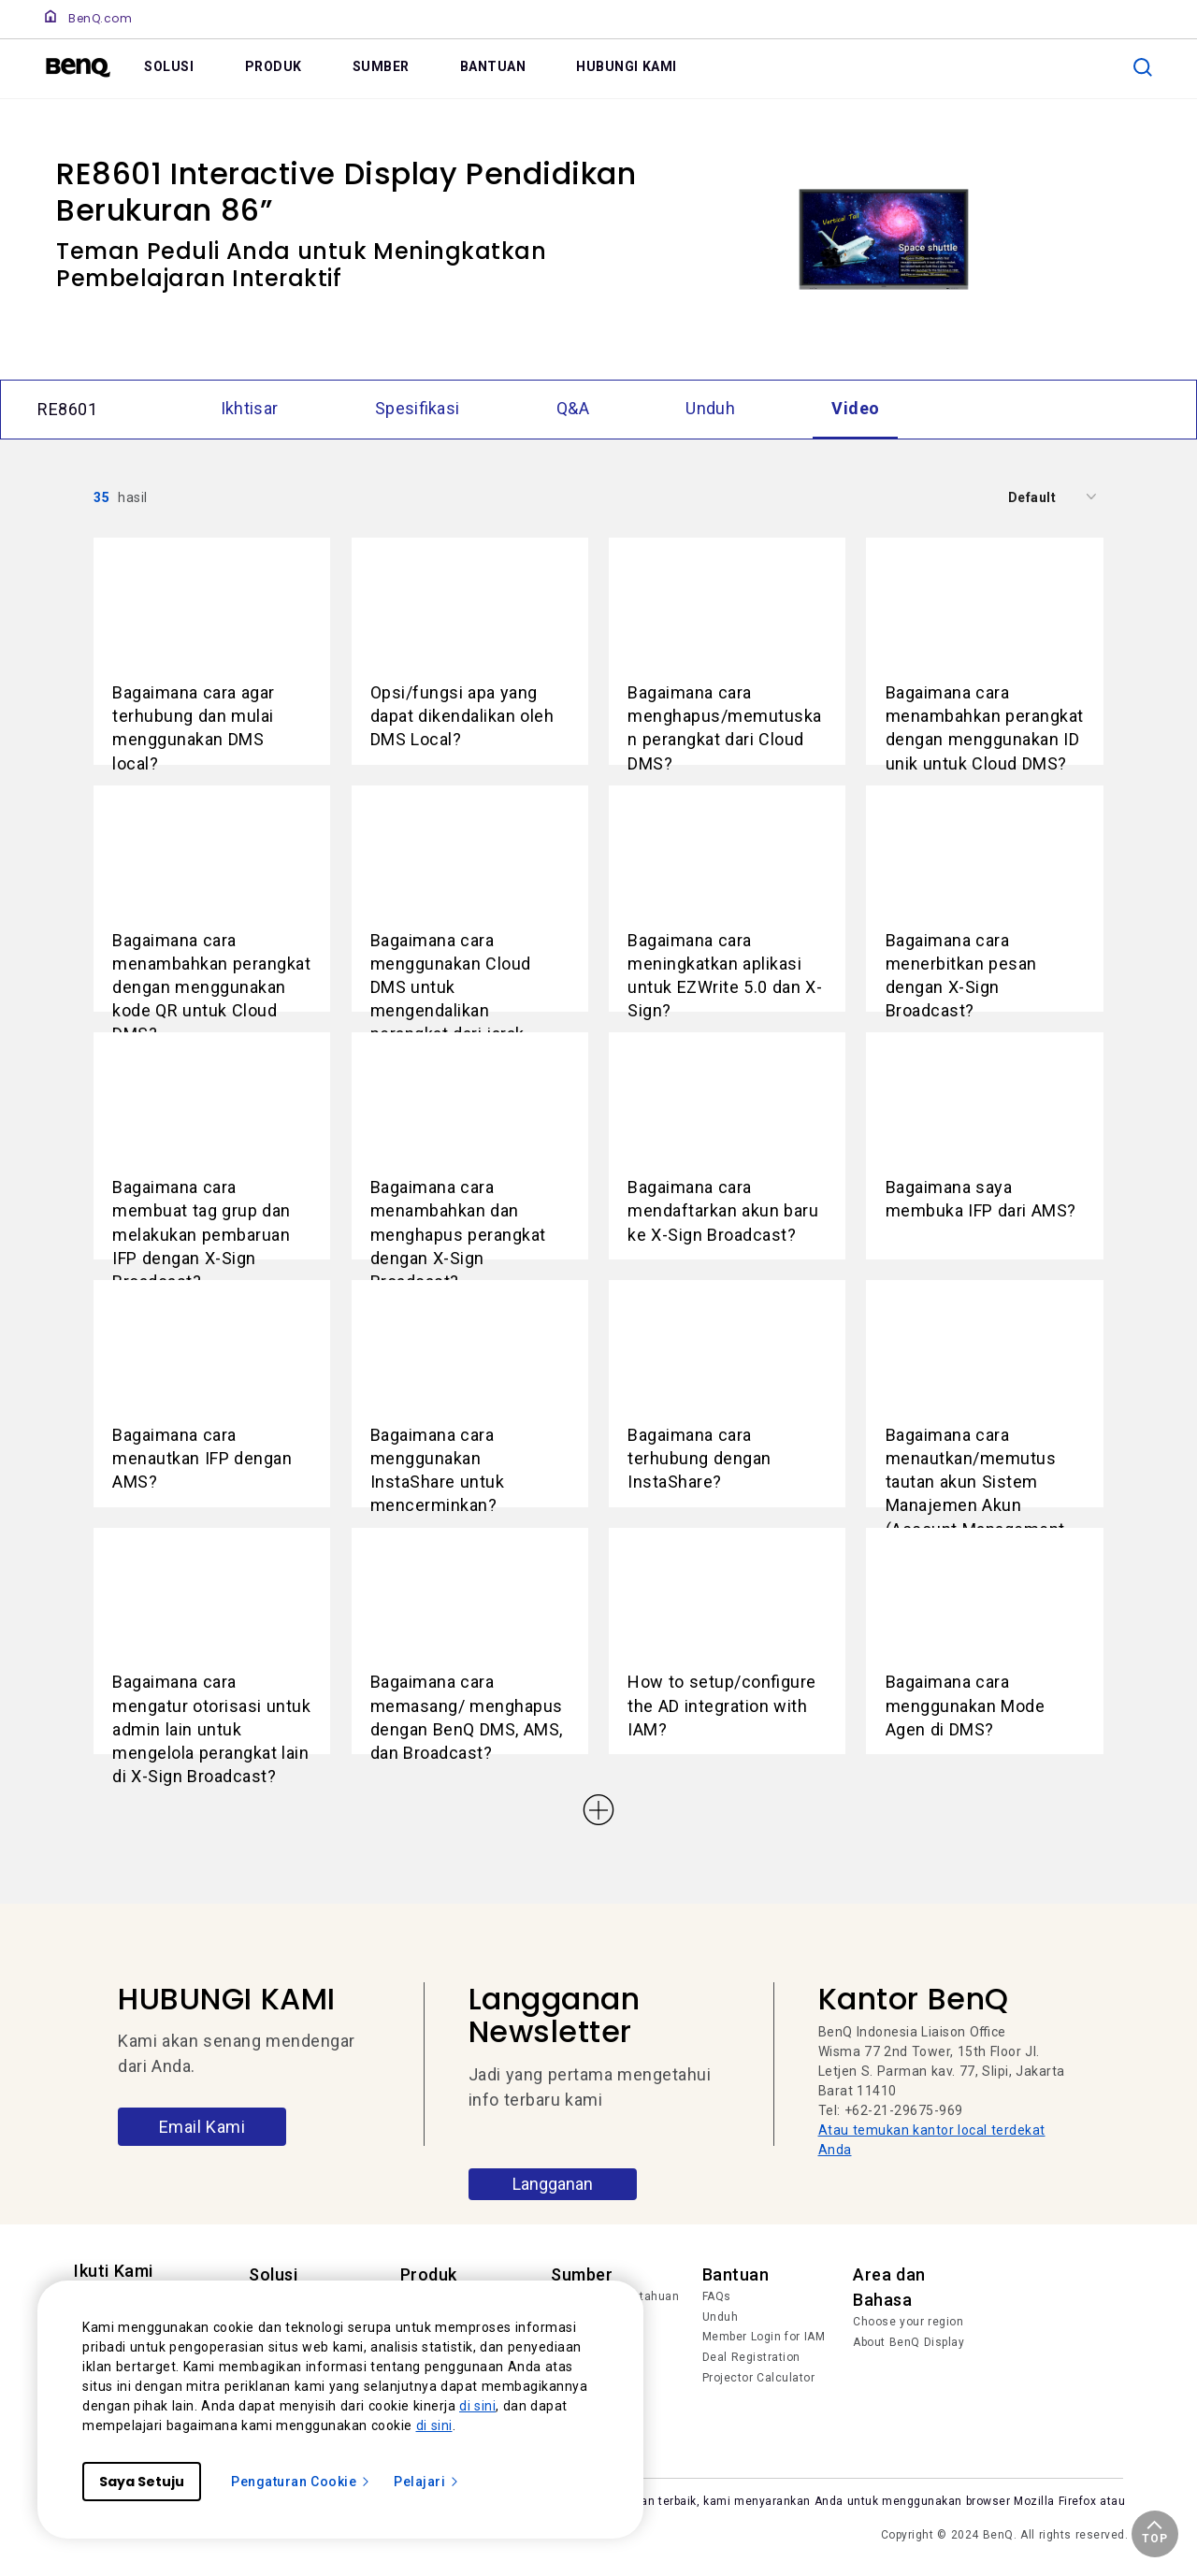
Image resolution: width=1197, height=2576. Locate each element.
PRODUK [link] (273, 66)
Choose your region (908, 2321)
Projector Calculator (758, 2377)
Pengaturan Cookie (301, 2481)
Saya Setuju (141, 2481)
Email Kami (202, 2127)
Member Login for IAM (764, 2336)
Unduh (720, 2317)
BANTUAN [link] (493, 66)
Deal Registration (751, 2357)
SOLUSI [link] (169, 66)
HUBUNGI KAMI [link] (626, 66)
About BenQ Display (908, 2342)
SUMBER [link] (381, 66)
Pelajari (427, 2481)
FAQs (716, 2296)
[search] (1142, 67)
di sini (477, 2405)
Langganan (552, 2184)
